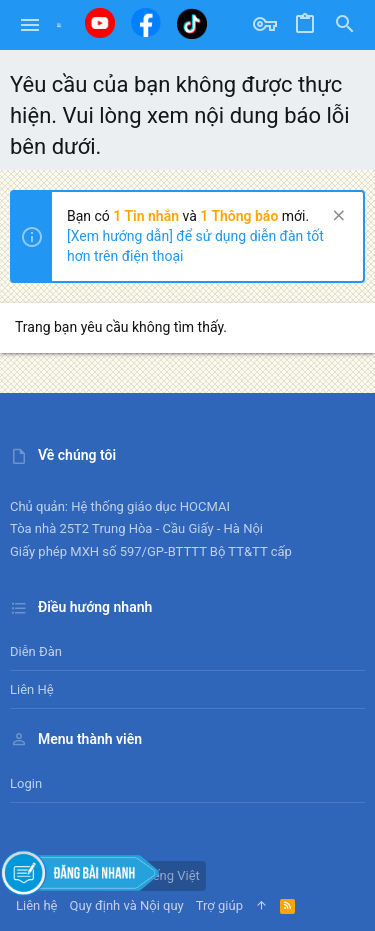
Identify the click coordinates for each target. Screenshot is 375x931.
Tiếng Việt (163, 875)
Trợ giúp (219, 905)
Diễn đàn (36, 651)
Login (26, 783)
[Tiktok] (192, 23)
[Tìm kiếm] (345, 25)
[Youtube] (100, 23)
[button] (30, 25)
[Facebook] (146, 22)
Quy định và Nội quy (127, 905)
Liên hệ (32, 689)
